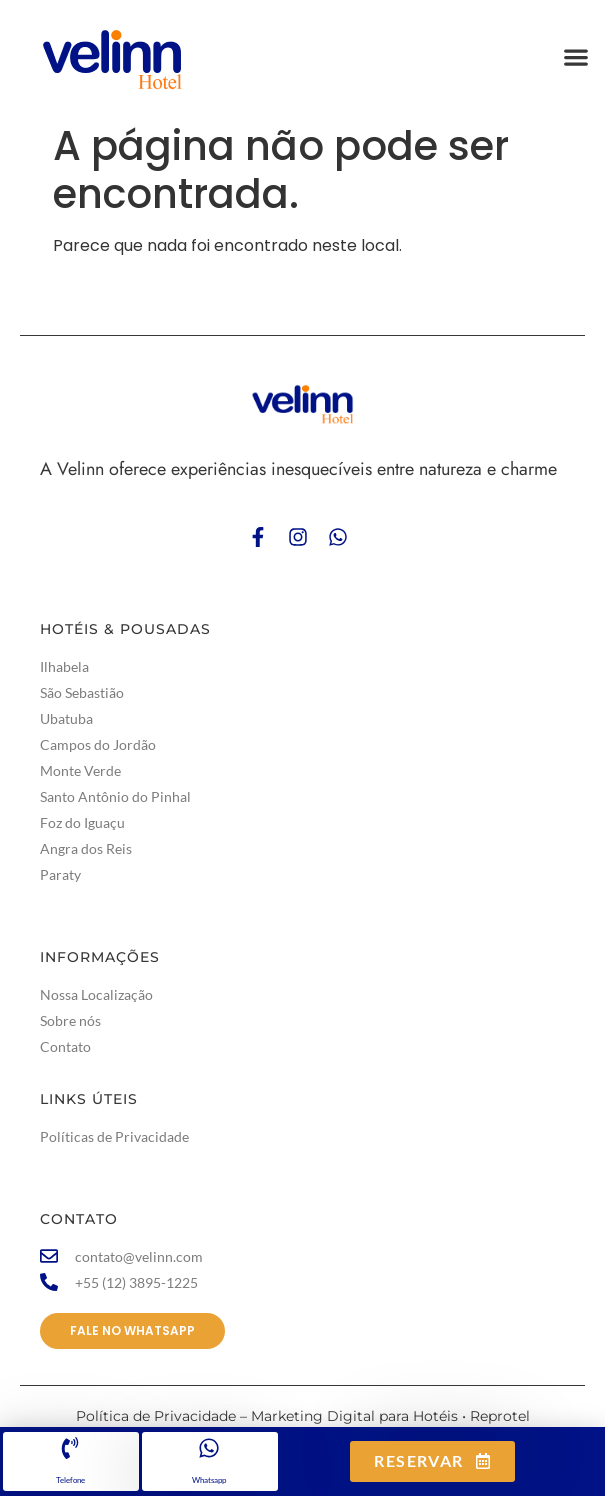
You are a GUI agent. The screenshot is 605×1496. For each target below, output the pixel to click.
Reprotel (500, 1416)
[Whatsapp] (209, 1448)
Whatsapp (209, 1480)
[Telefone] (70, 1448)
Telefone (70, 1480)
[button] (575, 57)
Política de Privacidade (156, 1416)
